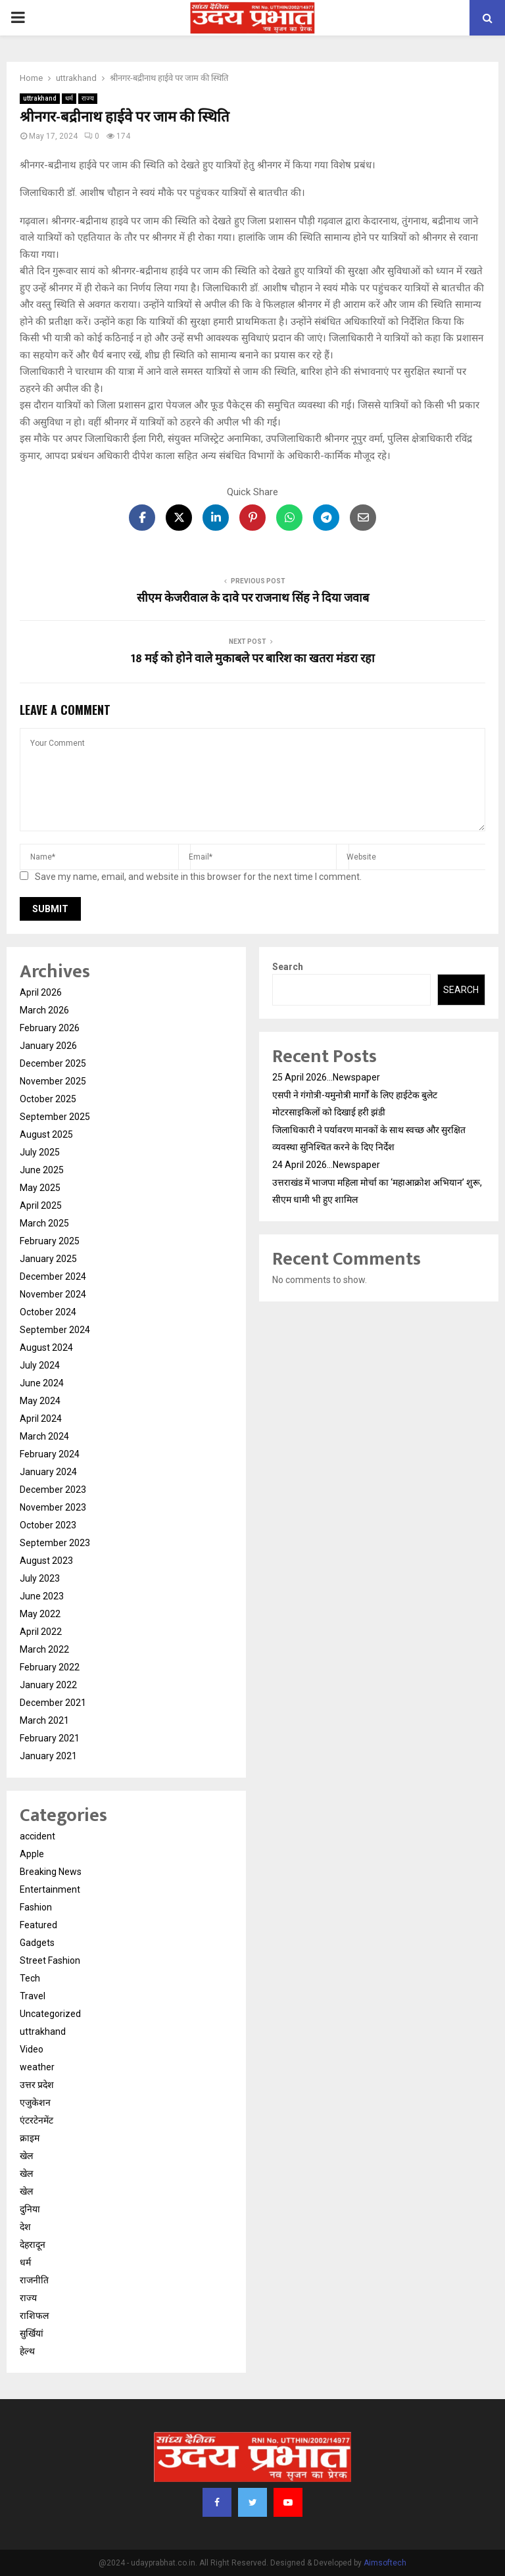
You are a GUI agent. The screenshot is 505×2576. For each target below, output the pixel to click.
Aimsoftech (385, 2562)
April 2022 (41, 1631)
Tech (30, 1978)
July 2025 (40, 1152)
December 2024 (53, 1276)
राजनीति (34, 2280)
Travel (32, 1996)
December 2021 (53, 1702)
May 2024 (40, 1401)
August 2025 (46, 1134)
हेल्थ (27, 2351)
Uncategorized (50, 2013)
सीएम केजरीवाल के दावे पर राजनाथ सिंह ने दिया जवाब (253, 598)
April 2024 (41, 1418)
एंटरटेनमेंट (36, 2120)
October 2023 (48, 1525)
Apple (32, 1854)
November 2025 (53, 1081)
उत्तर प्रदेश (37, 2084)
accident (37, 1836)
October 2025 (48, 1099)
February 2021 (50, 1738)
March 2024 (44, 1436)
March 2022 (44, 1649)
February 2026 (50, 1028)
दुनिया (30, 2209)
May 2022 (40, 1614)
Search (287, 966)
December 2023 (53, 1489)
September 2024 (55, 1329)
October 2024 (48, 1312)
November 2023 (53, 1507)
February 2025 (50, 1241)
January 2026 (48, 1045)
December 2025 (53, 1063)
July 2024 (40, 1365)
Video (31, 2049)
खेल (26, 2156)
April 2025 (41, 1205)
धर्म (69, 98)
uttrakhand (40, 98)
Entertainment (50, 1889)
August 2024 (46, 1347)
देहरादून (32, 2244)
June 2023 (42, 1596)
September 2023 (55, 1543)
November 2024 (53, 1294)
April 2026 (41, 992)
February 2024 (50, 1454)
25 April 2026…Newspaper (326, 1077)
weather (37, 2067)
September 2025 (55, 1116)
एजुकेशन (35, 2102)
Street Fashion (50, 1960)
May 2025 (40, 1187)
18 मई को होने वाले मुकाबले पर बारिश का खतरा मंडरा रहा (252, 659)
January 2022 (48, 1685)
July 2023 (40, 1578)
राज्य (88, 98)
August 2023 (46, 1560)
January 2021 (48, 1756)
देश (25, 2227)
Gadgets (37, 1942)
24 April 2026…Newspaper (326, 1164)
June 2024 (42, 1383)
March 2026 (44, 1010)
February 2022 (50, 1667)
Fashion (36, 1907)
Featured (38, 1925)
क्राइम (29, 2138)
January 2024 (48, 1472)
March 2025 (44, 1223)
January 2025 (48, 1258)
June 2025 (42, 1170)
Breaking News (51, 1871)
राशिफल (34, 2315)
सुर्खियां (31, 2333)
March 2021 (44, 1720)
